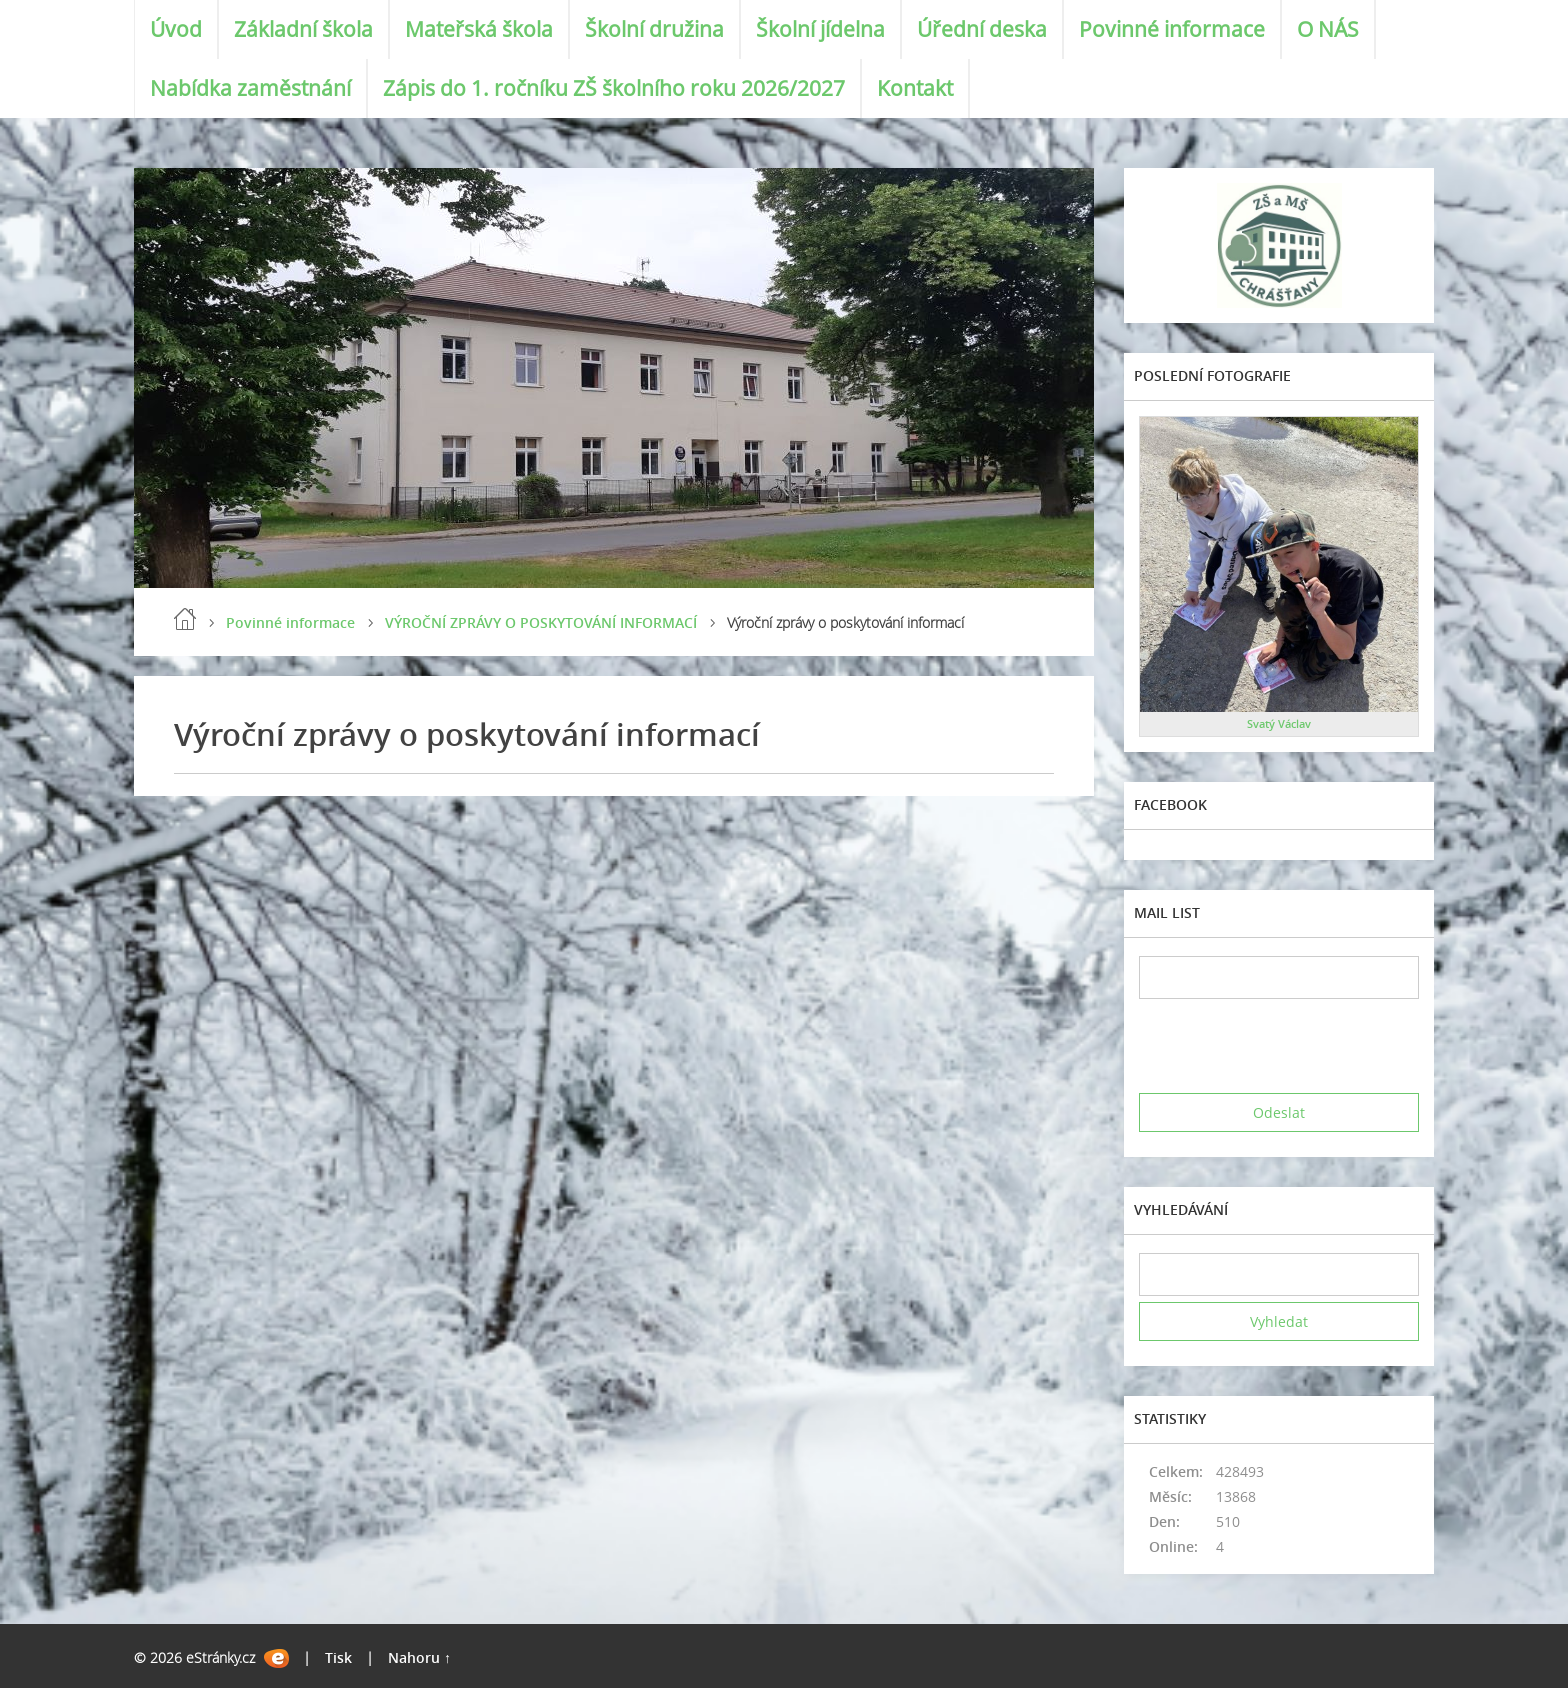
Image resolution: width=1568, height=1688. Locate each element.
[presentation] (1291, 1046)
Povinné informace (1172, 29)
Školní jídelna (820, 29)
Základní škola (303, 29)
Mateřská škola (479, 29)
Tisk (338, 1657)
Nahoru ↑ (419, 1657)
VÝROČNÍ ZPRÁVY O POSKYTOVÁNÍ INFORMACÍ (541, 622)
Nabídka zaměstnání (250, 88)
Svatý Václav (1279, 723)
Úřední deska (982, 29)
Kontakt (915, 88)
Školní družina (654, 29)
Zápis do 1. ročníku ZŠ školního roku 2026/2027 (614, 88)
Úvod (176, 29)
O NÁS (1328, 29)
